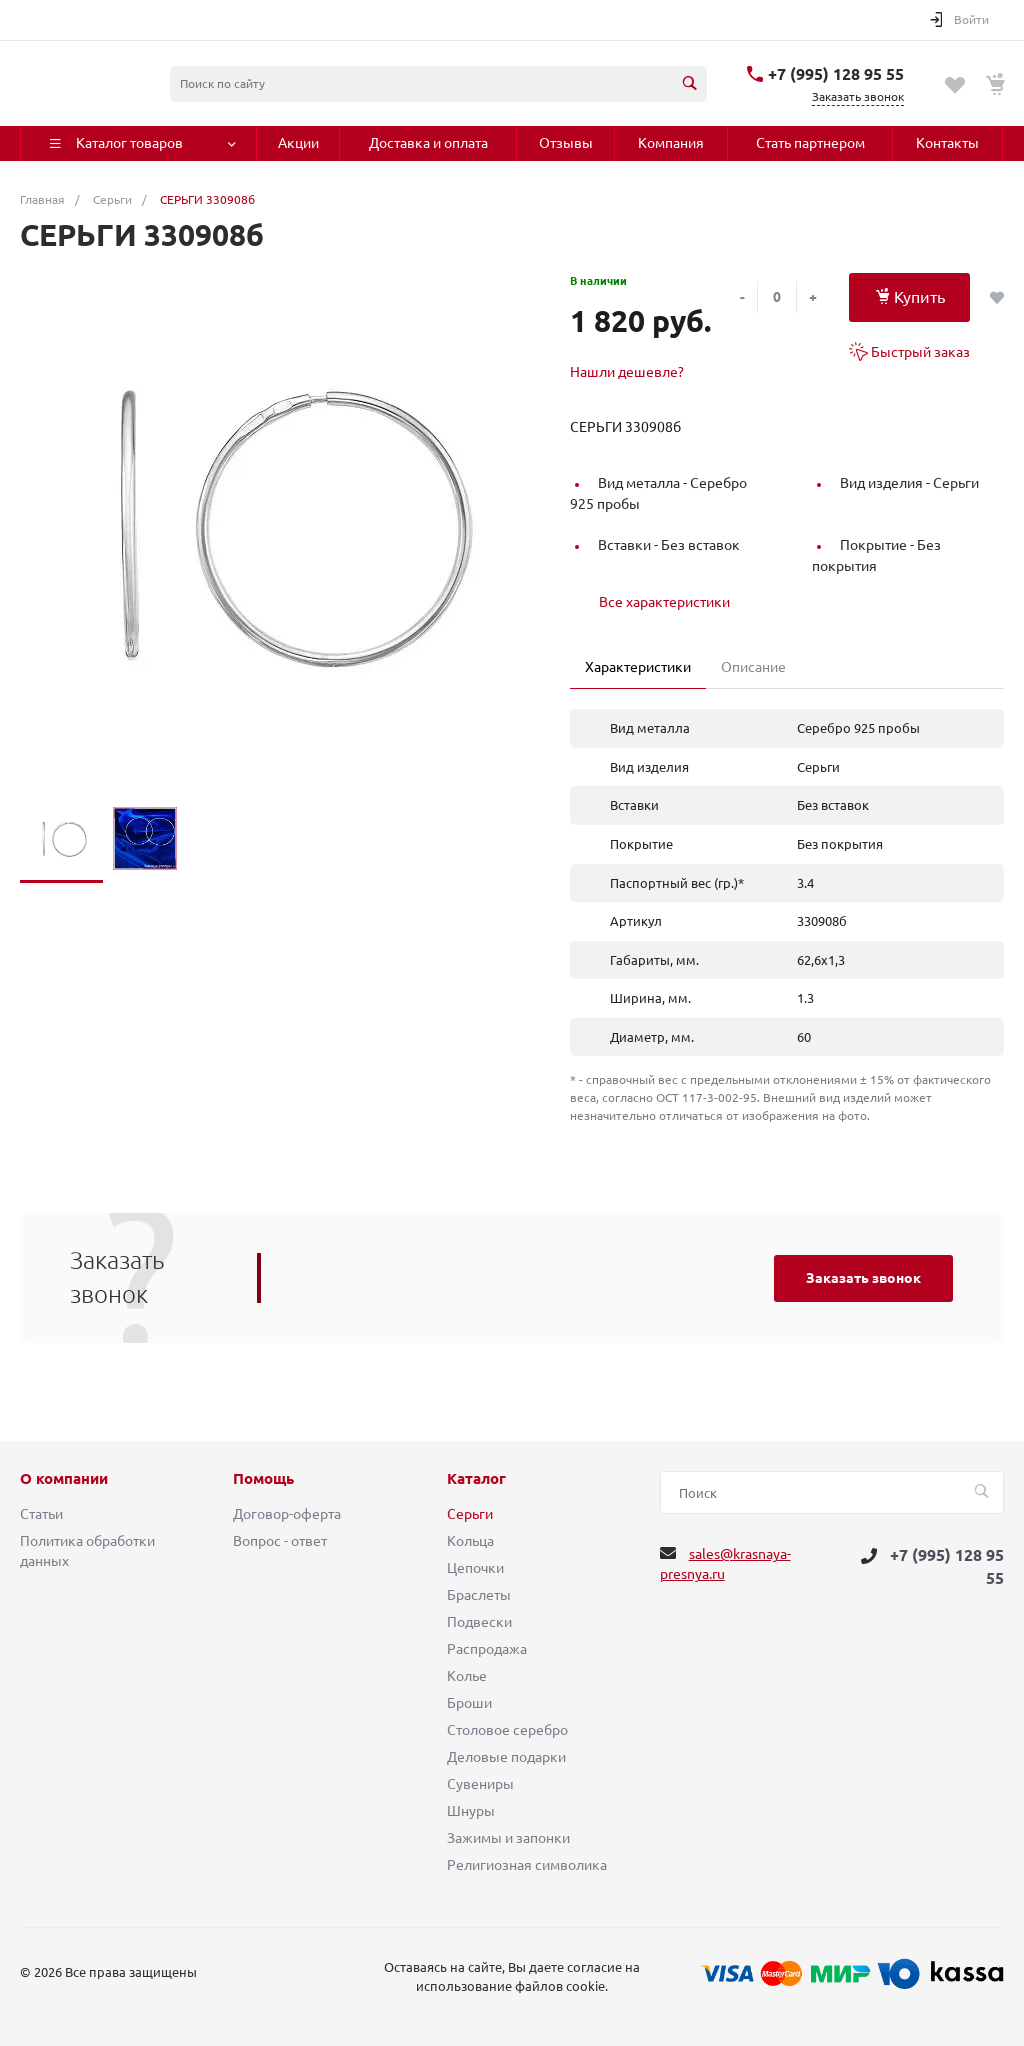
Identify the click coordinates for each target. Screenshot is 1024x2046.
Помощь (263, 1479)
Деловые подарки (506, 1757)
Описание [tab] (753, 667)
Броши (469, 1703)
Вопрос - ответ (280, 1541)
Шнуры (471, 1811)
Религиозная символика (527, 1865)
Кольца (470, 1541)
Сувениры (480, 1784)
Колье (467, 1676)
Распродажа (487, 1649)
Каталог (476, 1479)
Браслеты (479, 1595)
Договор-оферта (287, 1514)
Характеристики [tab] (638, 667)
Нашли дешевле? (627, 372)
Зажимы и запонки (508, 1838)
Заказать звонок (863, 1278)
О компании (64, 1479)
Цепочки (475, 1568)
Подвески (479, 1622)
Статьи (41, 1514)
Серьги (470, 1514)
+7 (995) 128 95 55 (836, 74)
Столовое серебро (507, 1730)
